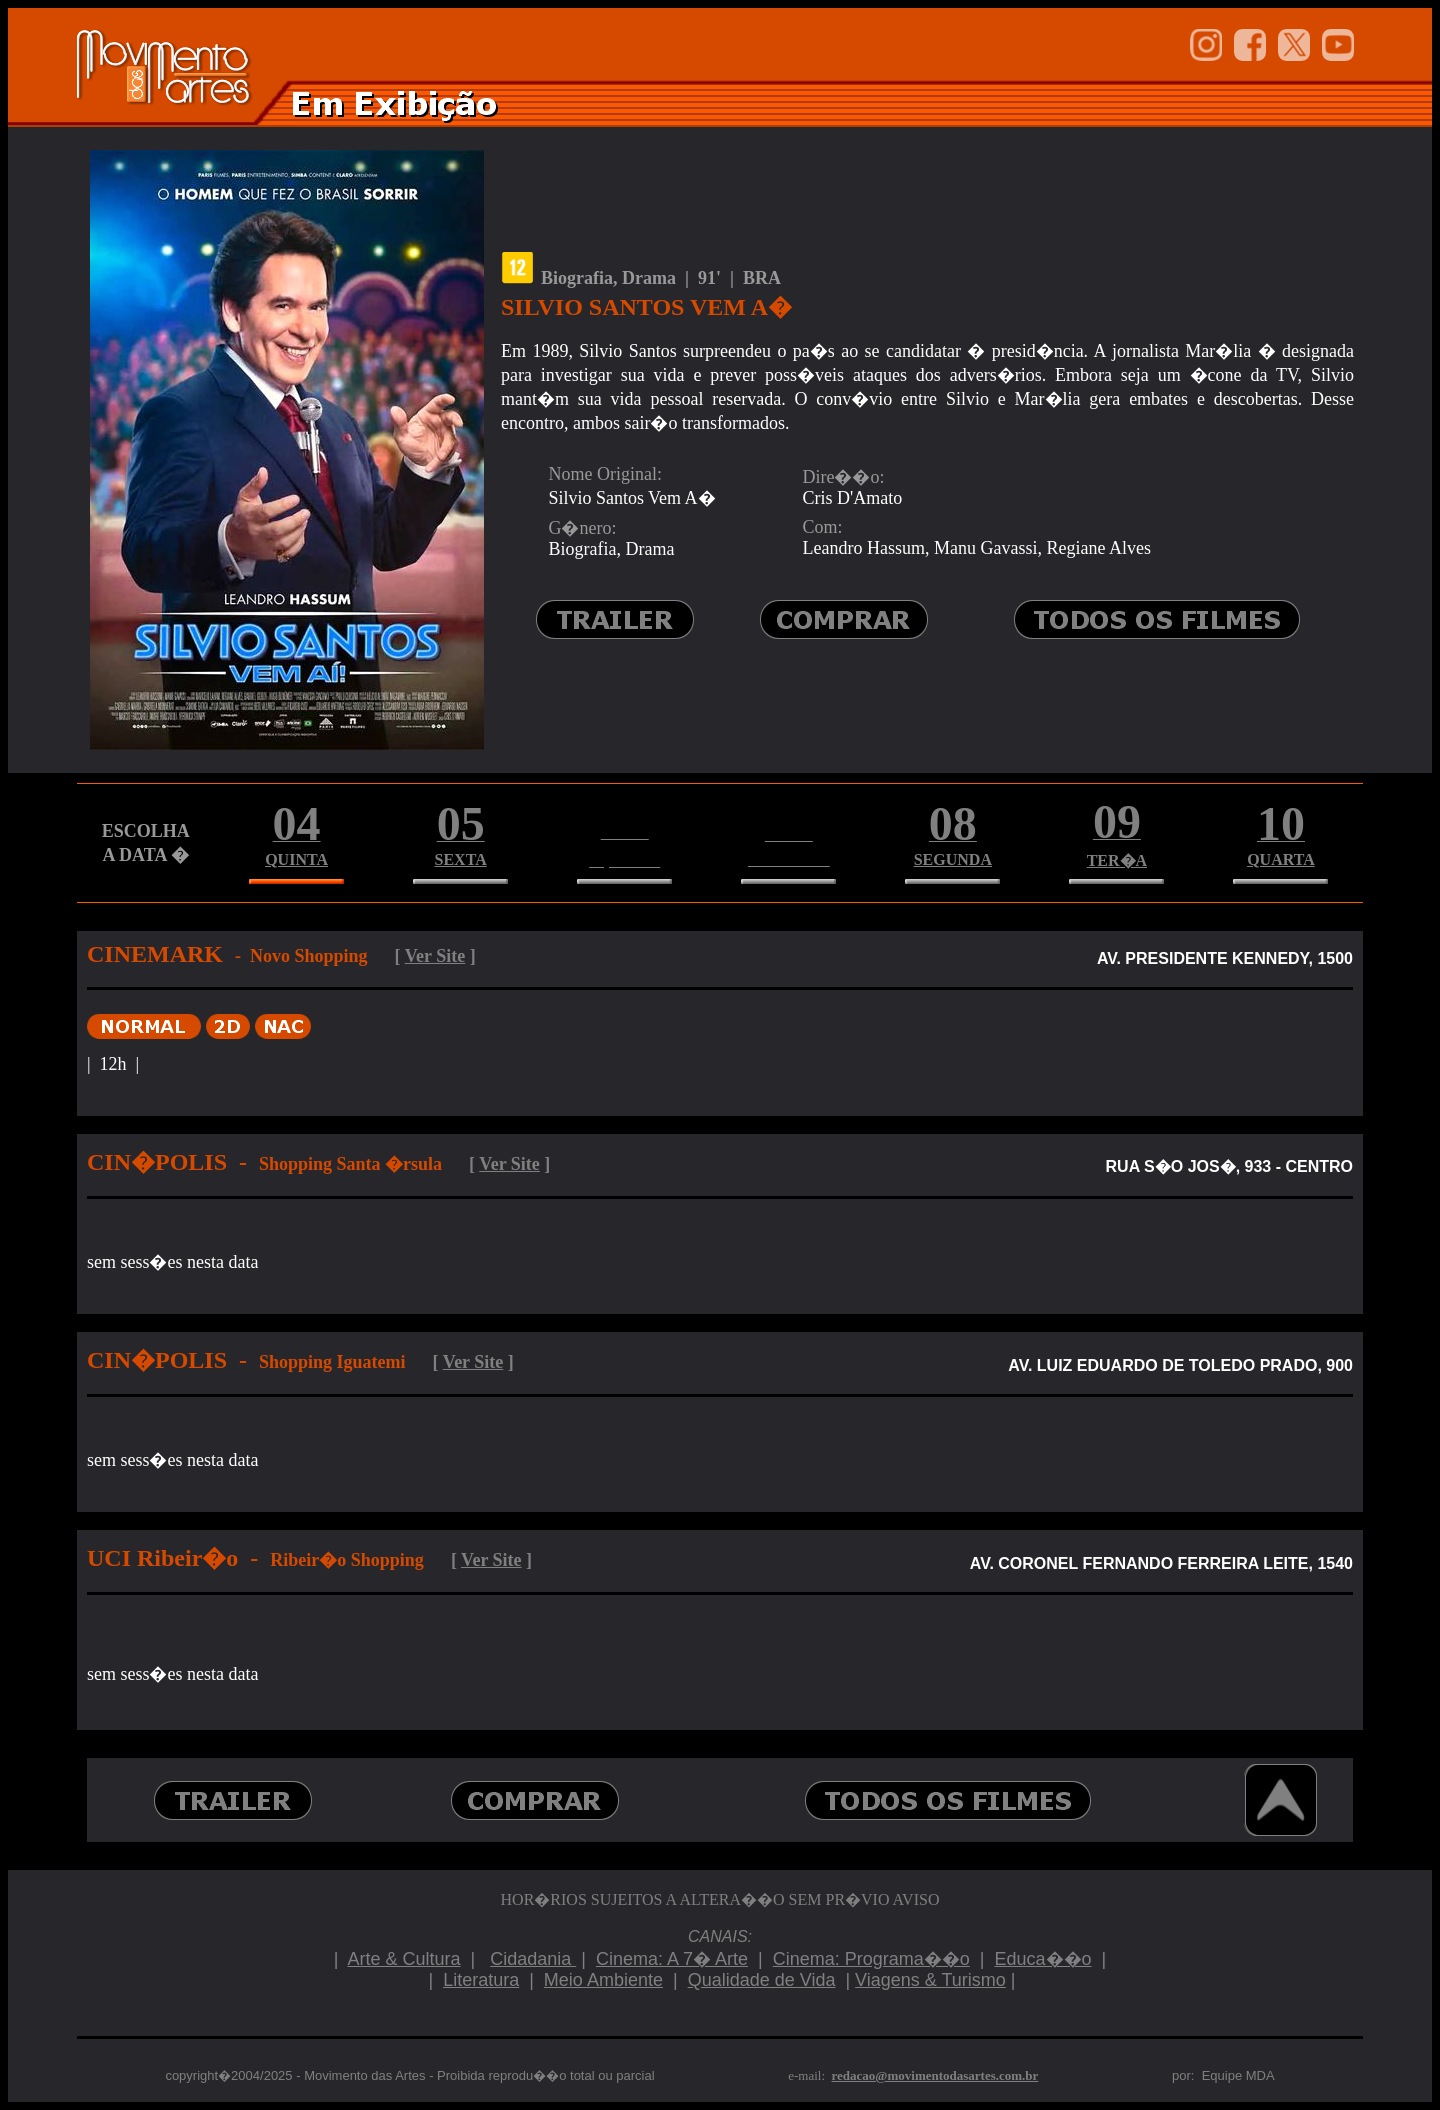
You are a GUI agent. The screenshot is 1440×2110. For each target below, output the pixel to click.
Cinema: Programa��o (871, 1959)
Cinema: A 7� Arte (672, 1959)
